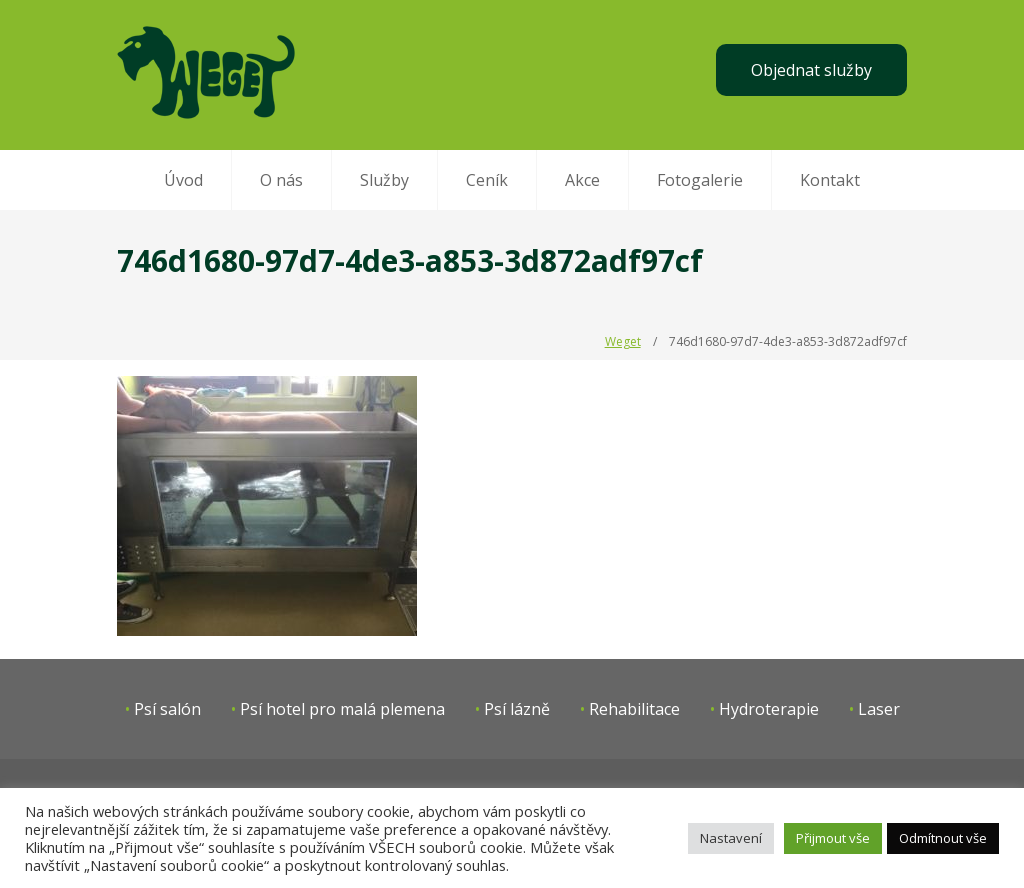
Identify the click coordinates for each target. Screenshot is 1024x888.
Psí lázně (517, 709)
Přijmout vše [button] (833, 838)
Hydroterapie (769, 709)
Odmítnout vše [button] (943, 838)
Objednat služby (811, 70)
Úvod (183, 180)
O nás (281, 180)
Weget (623, 341)
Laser (879, 709)
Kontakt (830, 180)
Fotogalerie (700, 180)
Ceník (487, 180)
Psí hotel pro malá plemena (342, 709)
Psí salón (167, 709)
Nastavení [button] (731, 838)
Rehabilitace (634, 709)
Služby (384, 180)
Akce (582, 180)
